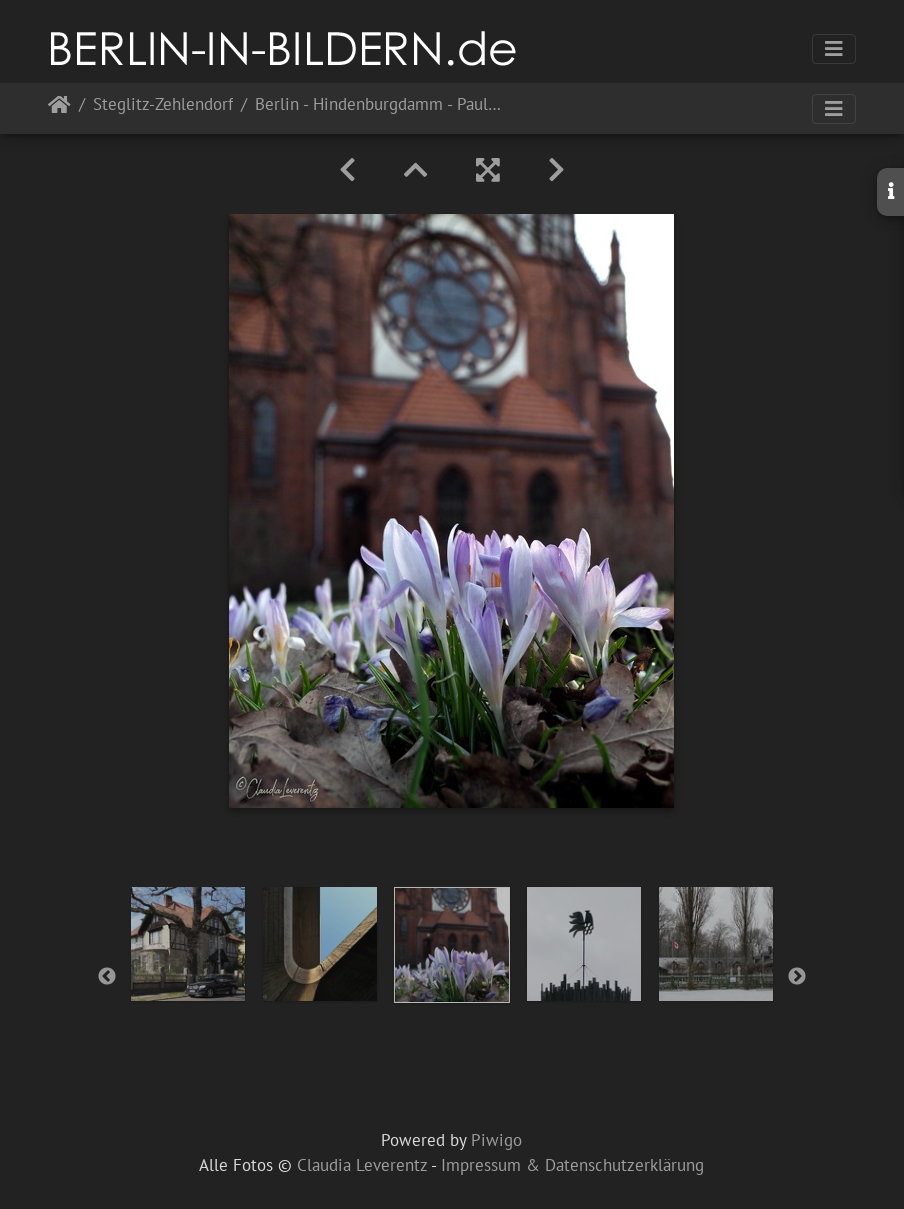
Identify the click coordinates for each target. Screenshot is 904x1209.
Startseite (59, 108)
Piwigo (496, 1140)
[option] (188, 944)
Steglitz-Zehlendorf (163, 105)
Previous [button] (107, 977)
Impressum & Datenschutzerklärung (572, 1165)
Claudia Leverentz (362, 1165)
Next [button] (797, 977)
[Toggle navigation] (834, 49)
